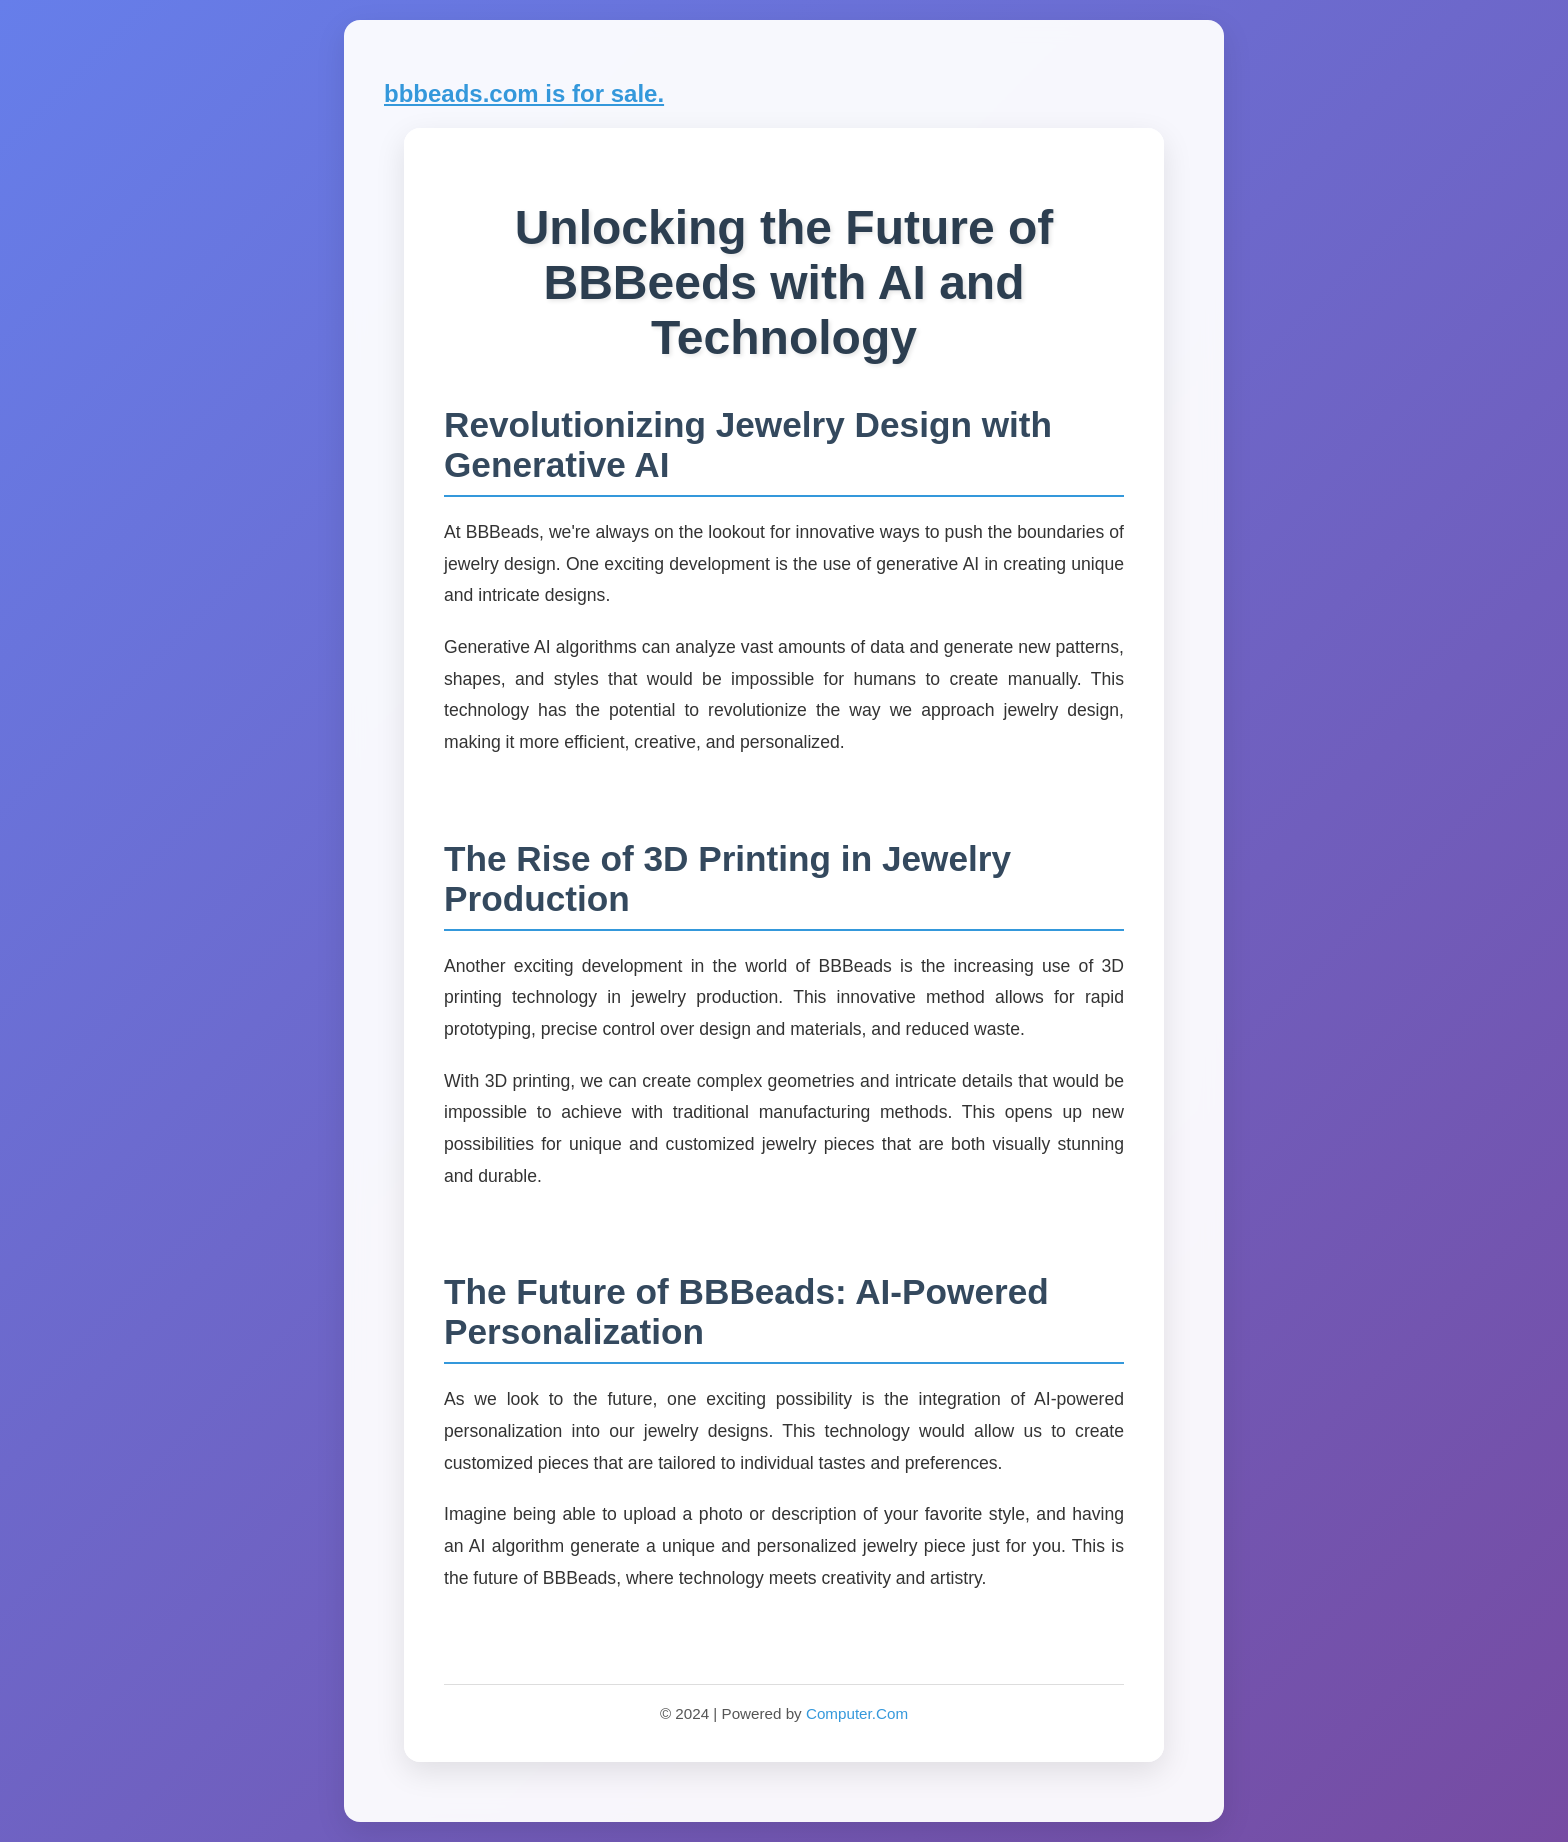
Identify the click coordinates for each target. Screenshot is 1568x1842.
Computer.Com (857, 1713)
